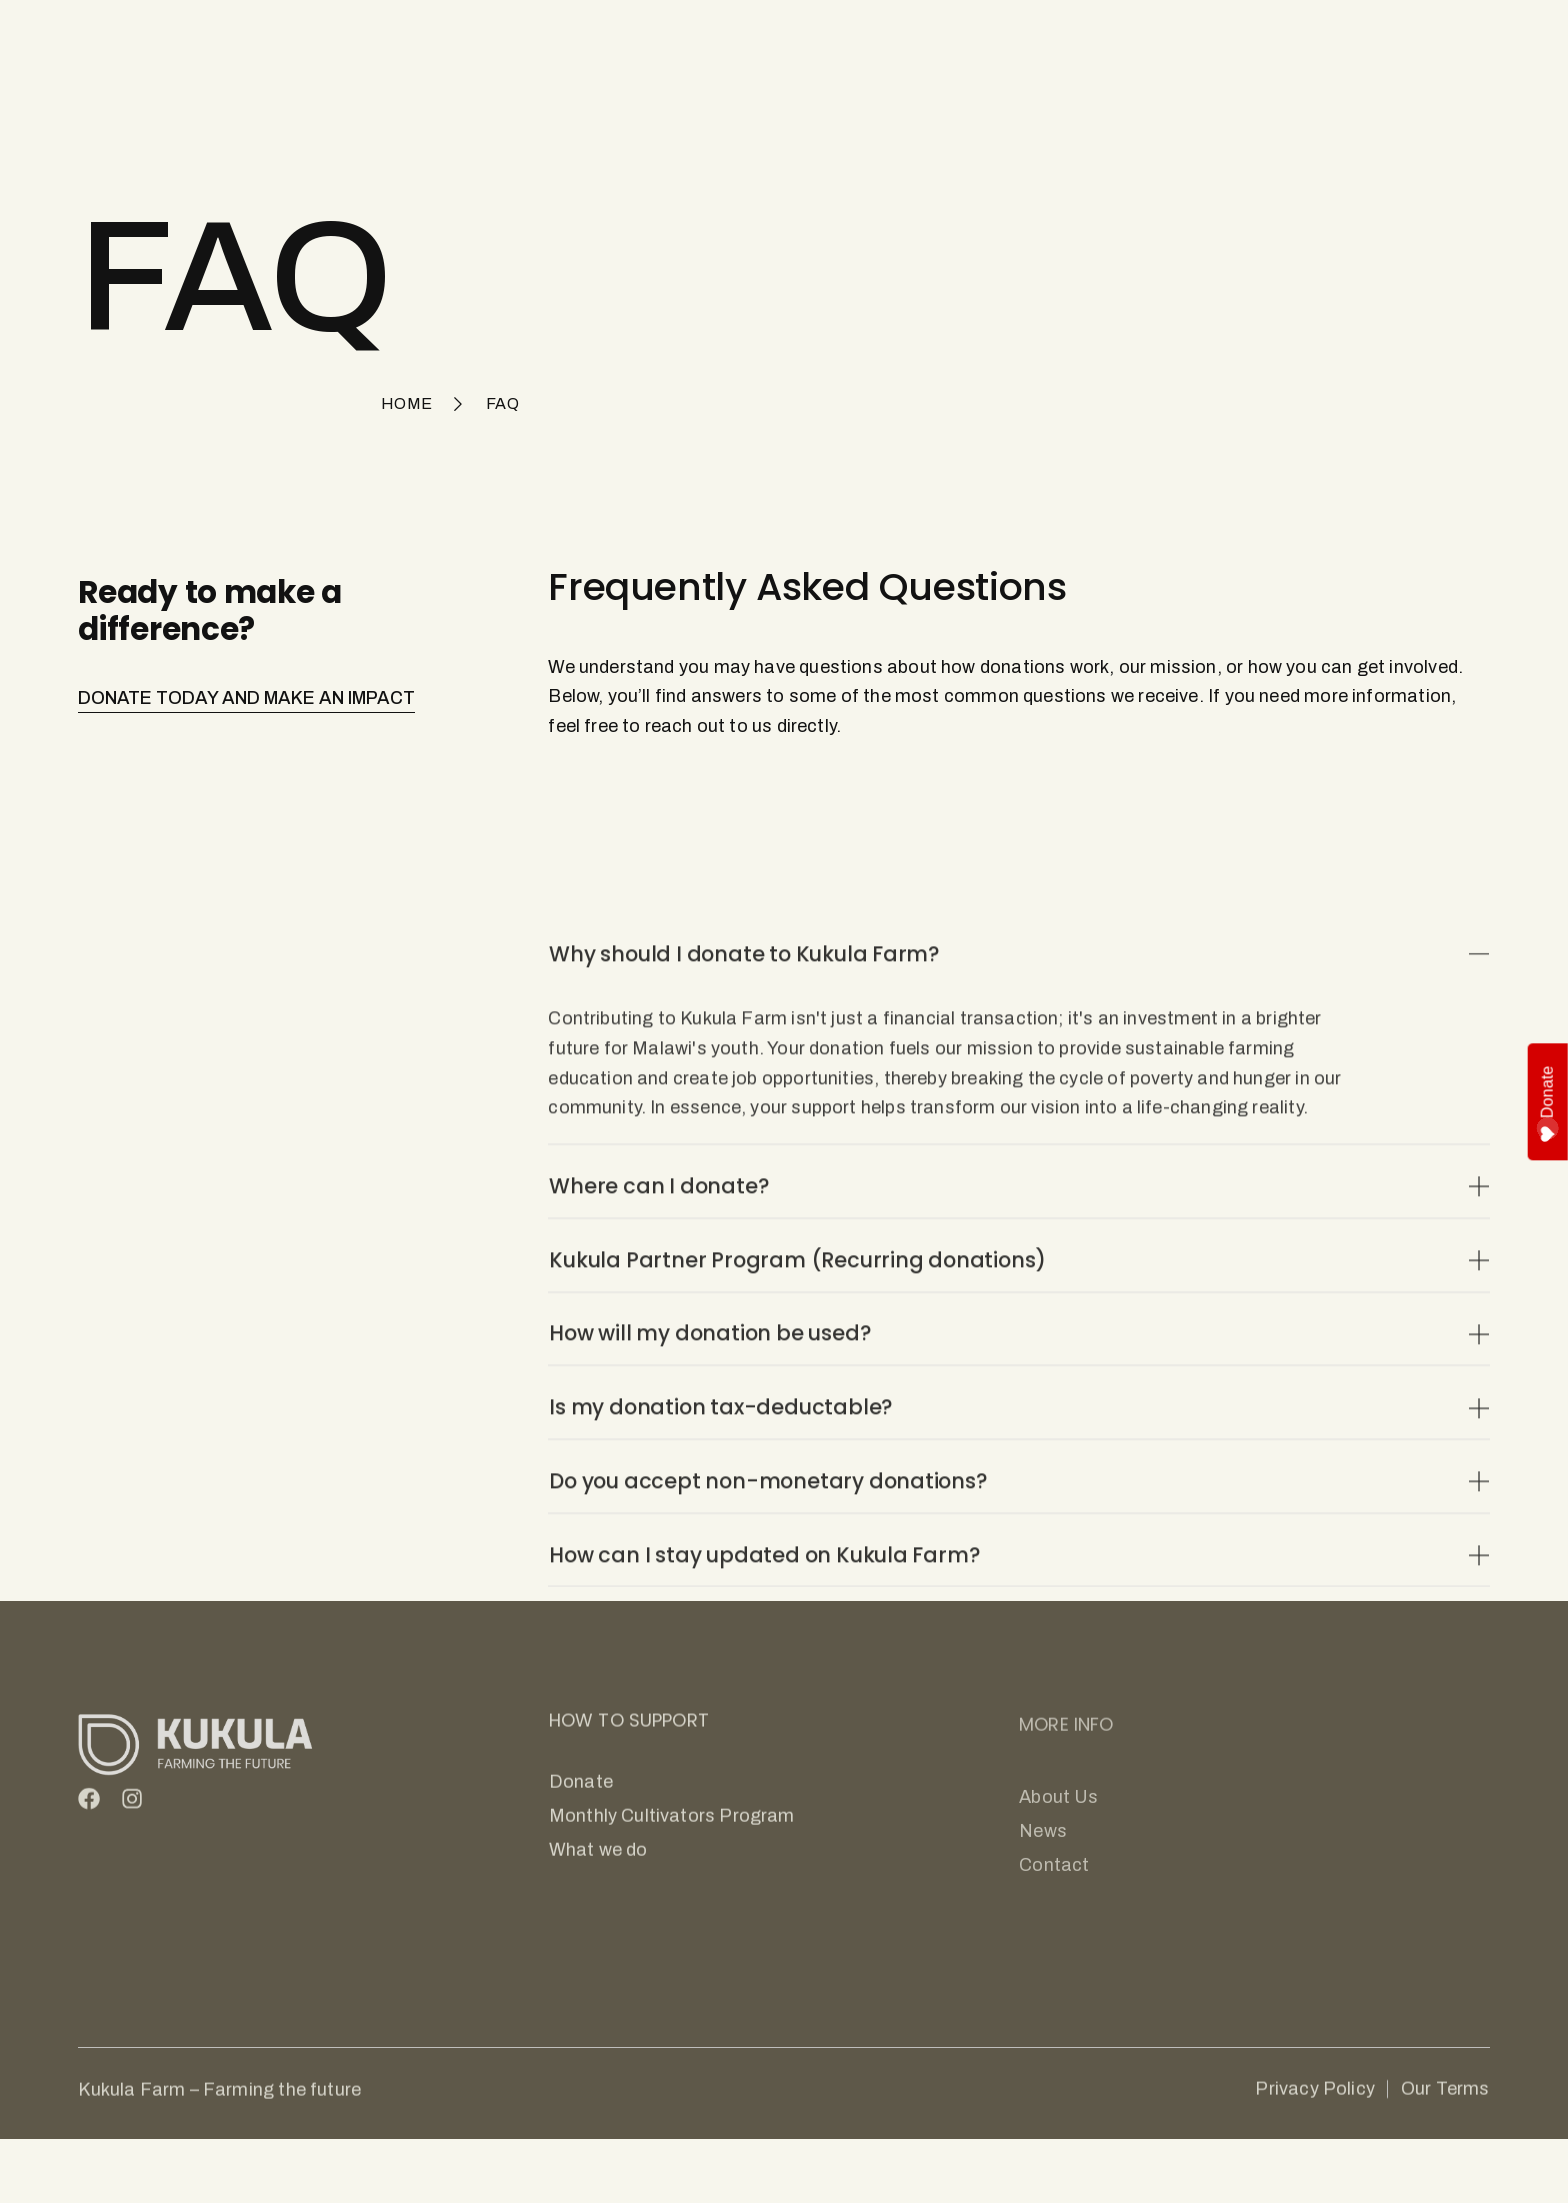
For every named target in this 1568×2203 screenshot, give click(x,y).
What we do (518, 49)
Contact (1052, 49)
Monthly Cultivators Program (700, 49)
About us (951, 49)
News (860, 49)
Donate (1548, 1103)
